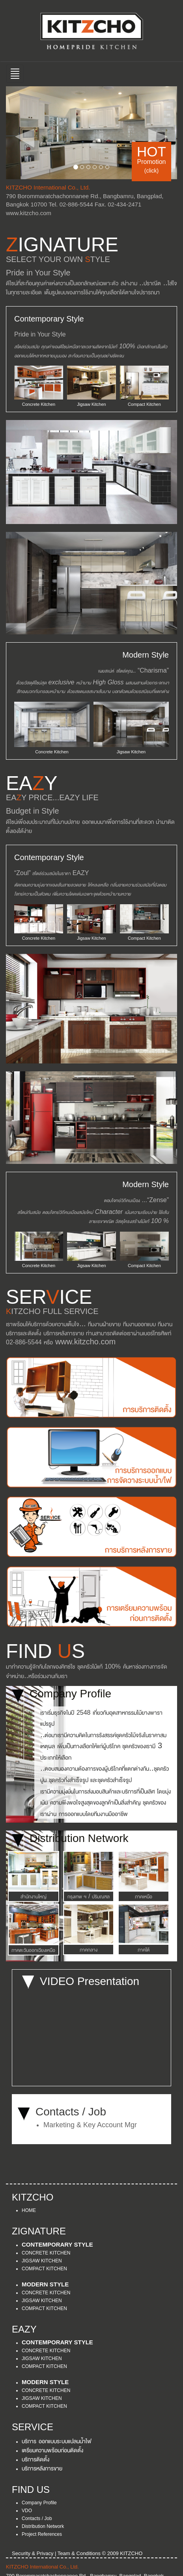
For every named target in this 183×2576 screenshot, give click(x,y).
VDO (27, 2510)
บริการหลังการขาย (42, 2467)
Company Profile (39, 2502)
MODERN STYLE (45, 2284)
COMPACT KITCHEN (44, 2268)
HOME (29, 2210)
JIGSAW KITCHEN (42, 2261)
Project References (42, 2534)
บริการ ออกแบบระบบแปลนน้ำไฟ (57, 2440)
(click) (151, 170)
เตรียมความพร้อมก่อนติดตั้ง (52, 2449)
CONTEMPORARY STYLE (57, 2244)
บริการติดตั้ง (35, 2458)
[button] (19, 132)
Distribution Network (43, 2526)
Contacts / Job (37, 2518)
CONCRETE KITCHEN (46, 2253)
